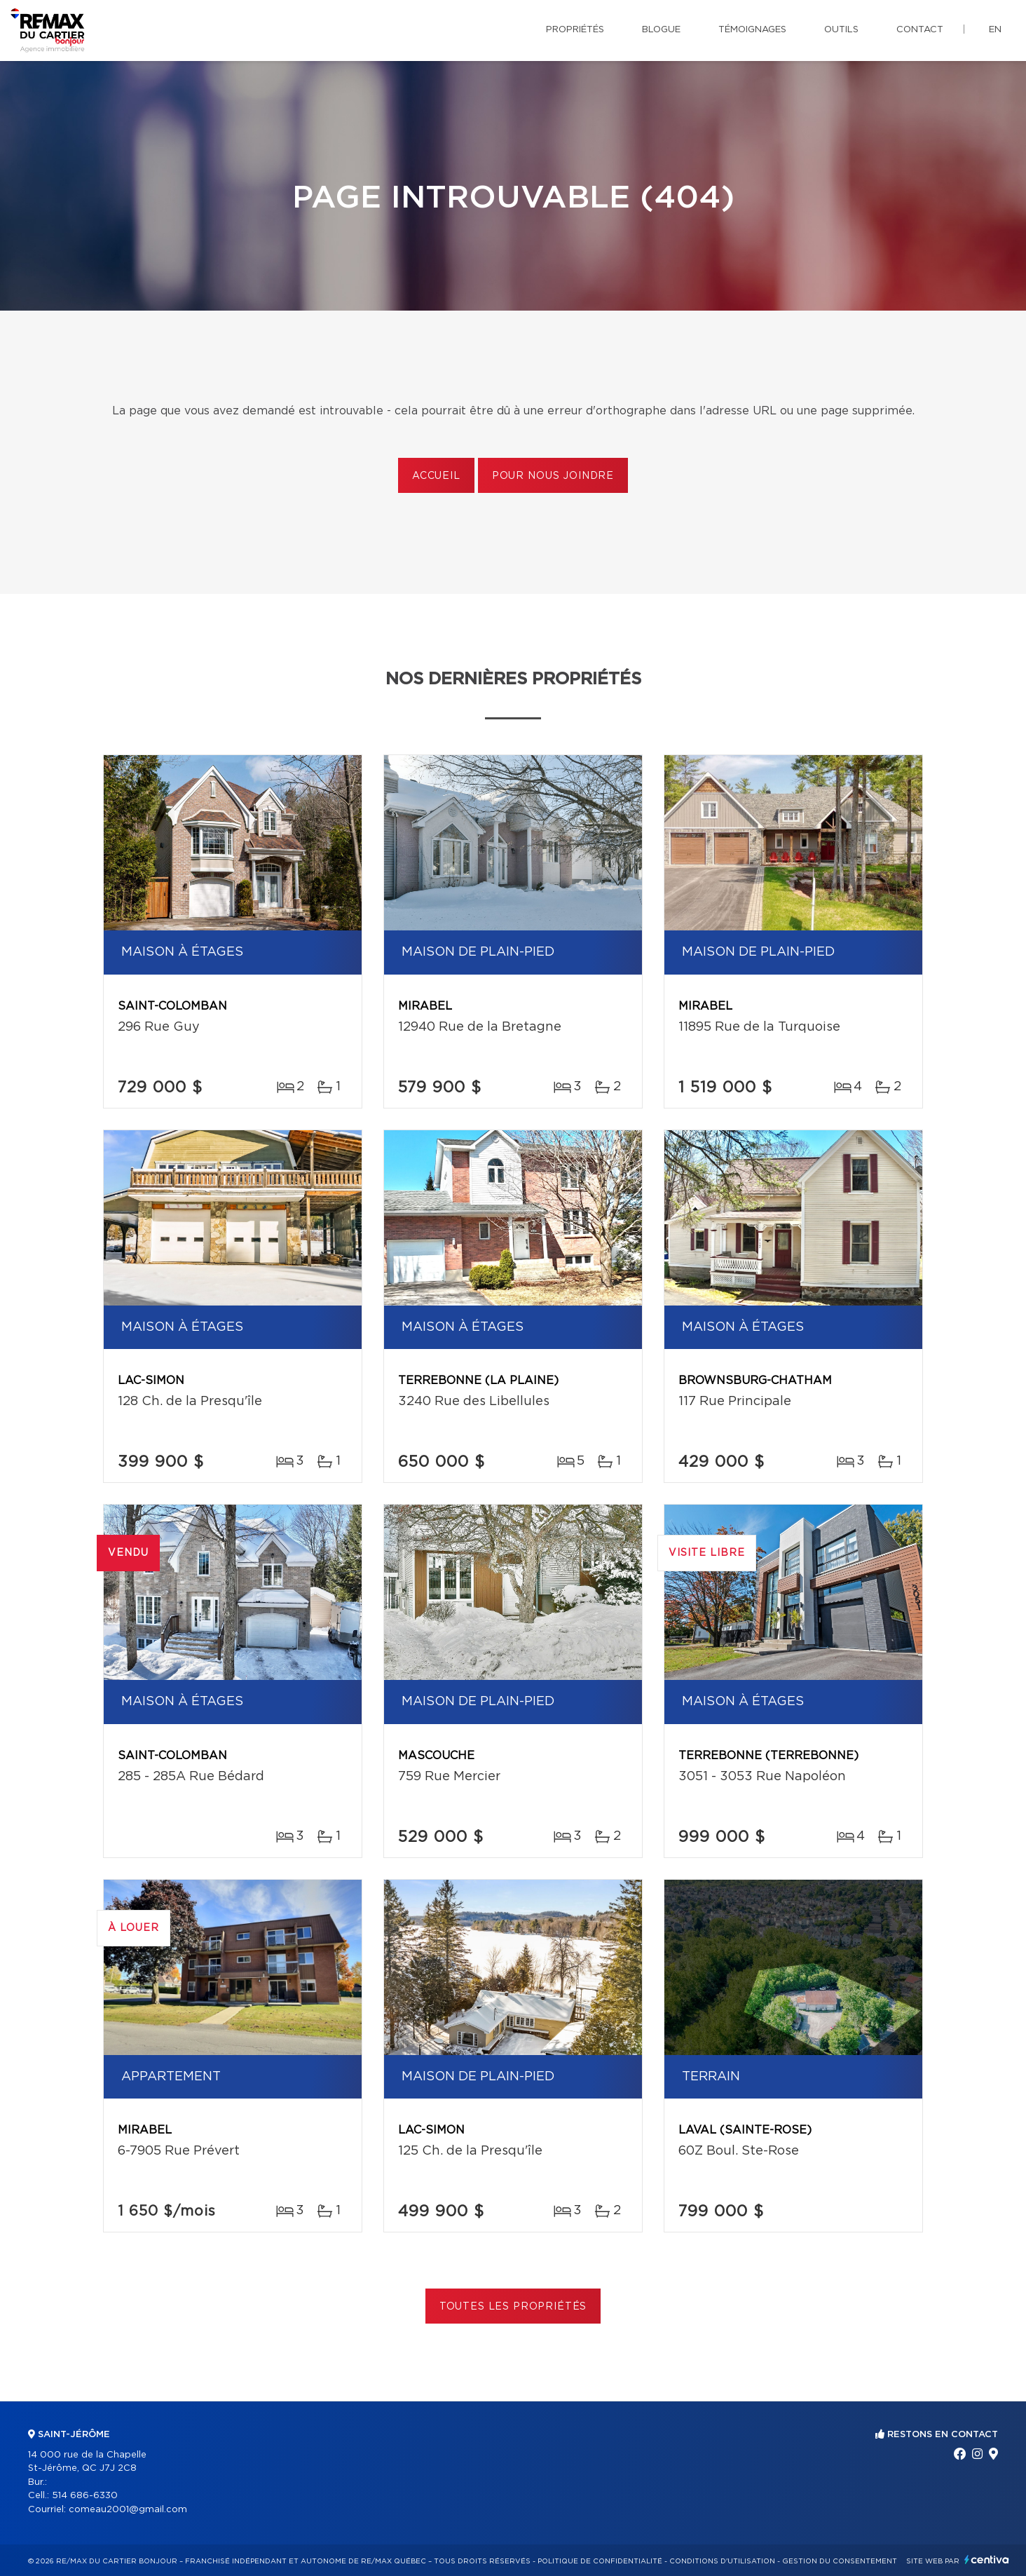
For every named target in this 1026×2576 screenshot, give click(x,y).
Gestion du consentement (839, 2561)
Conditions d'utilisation (722, 2561)
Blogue (661, 29)
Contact (919, 29)
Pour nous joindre (553, 476)
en (995, 29)
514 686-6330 (85, 2495)
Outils (841, 29)
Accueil (436, 476)
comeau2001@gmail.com (128, 2509)
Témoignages (752, 29)
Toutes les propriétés (513, 2307)
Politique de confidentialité (600, 2561)
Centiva (986, 2559)
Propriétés (575, 29)
